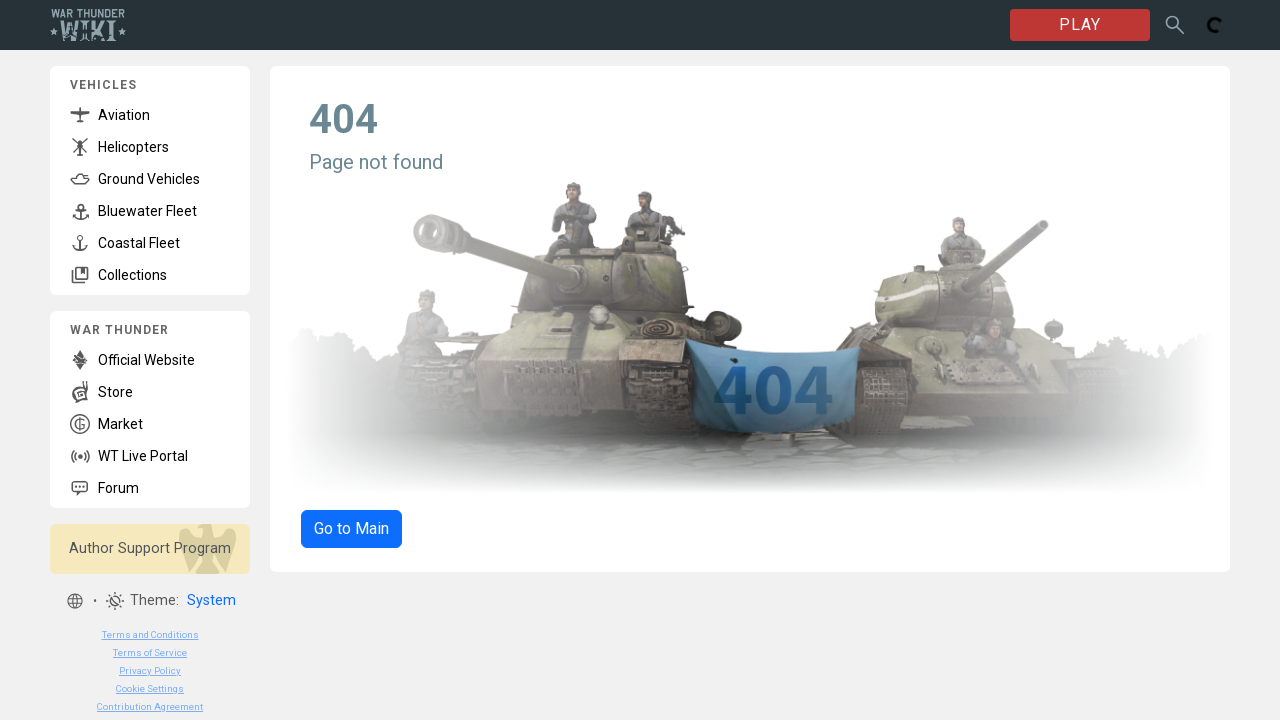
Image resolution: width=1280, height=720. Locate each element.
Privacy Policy (150, 670)
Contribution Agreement (150, 706)
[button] (75, 601)
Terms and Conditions (150, 634)
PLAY (1080, 24)
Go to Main (351, 528)
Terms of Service (150, 652)
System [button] (211, 600)
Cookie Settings (150, 688)
